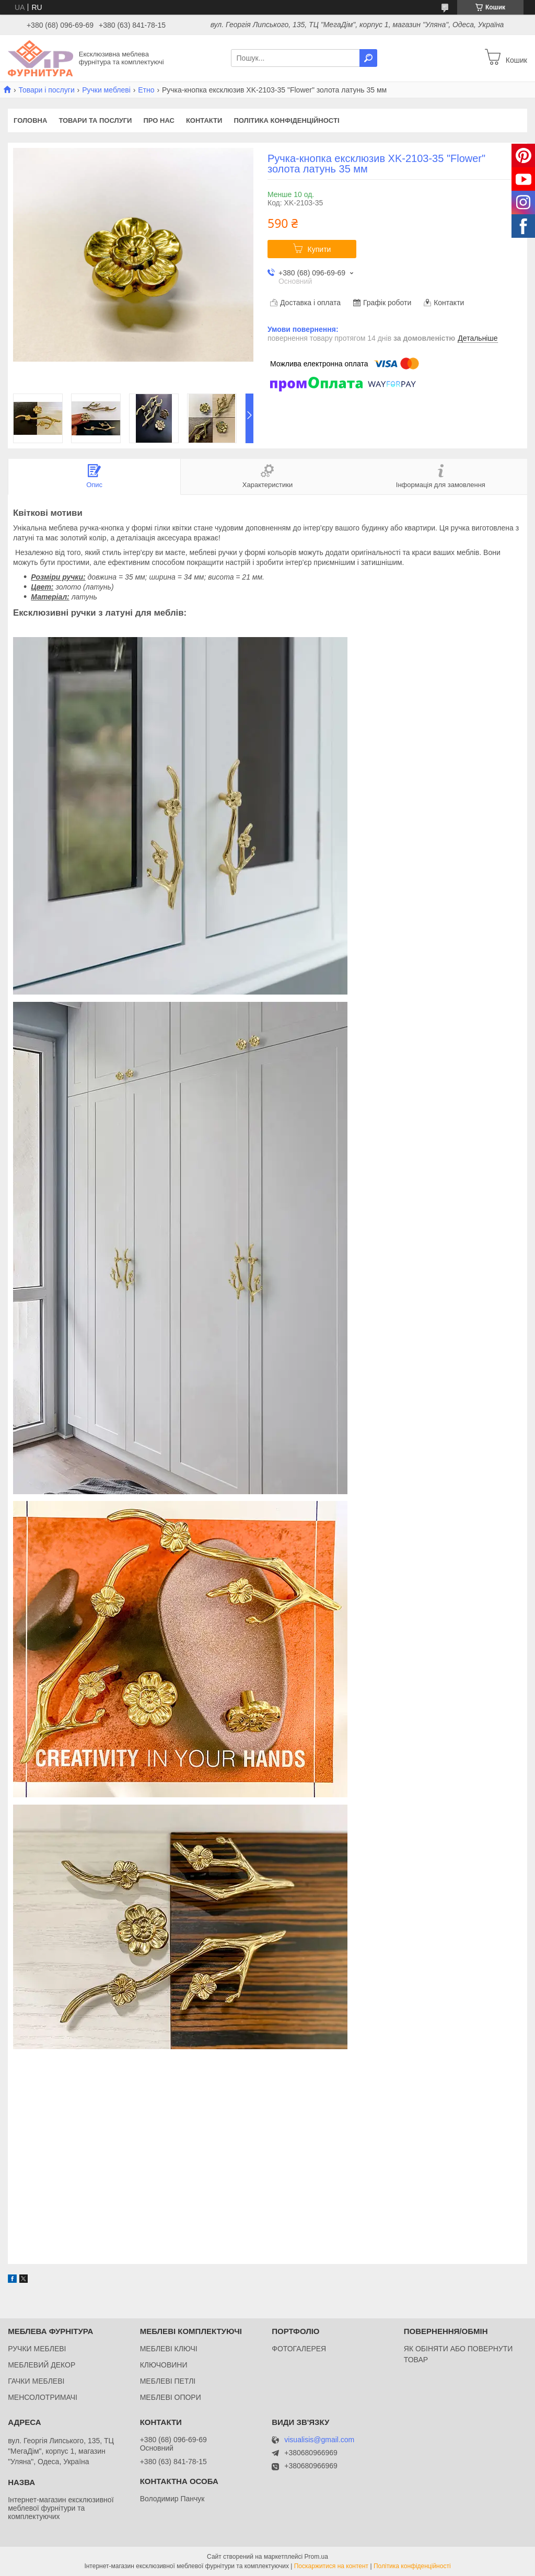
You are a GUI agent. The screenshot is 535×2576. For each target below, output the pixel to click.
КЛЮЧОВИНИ (164, 2365)
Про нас (158, 120)
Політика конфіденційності (286, 120)
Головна (30, 120)
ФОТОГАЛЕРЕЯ (299, 2348)
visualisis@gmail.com (319, 2440)
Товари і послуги (46, 90)
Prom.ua (316, 2556)
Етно (146, 90)
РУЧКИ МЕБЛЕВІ (37, 2348)
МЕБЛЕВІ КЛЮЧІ (168, 2348)
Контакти (204, 120)
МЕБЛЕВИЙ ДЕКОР (41, 2365)
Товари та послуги (95, 120)
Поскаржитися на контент (331, 2566)
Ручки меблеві (106, 90)
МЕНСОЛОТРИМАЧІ (42, 2397)
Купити (319, 249)
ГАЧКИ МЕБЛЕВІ (36, 2381)
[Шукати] (368, 58)
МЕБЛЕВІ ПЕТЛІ (168, 2381)
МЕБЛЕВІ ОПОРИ (170, 2397)
